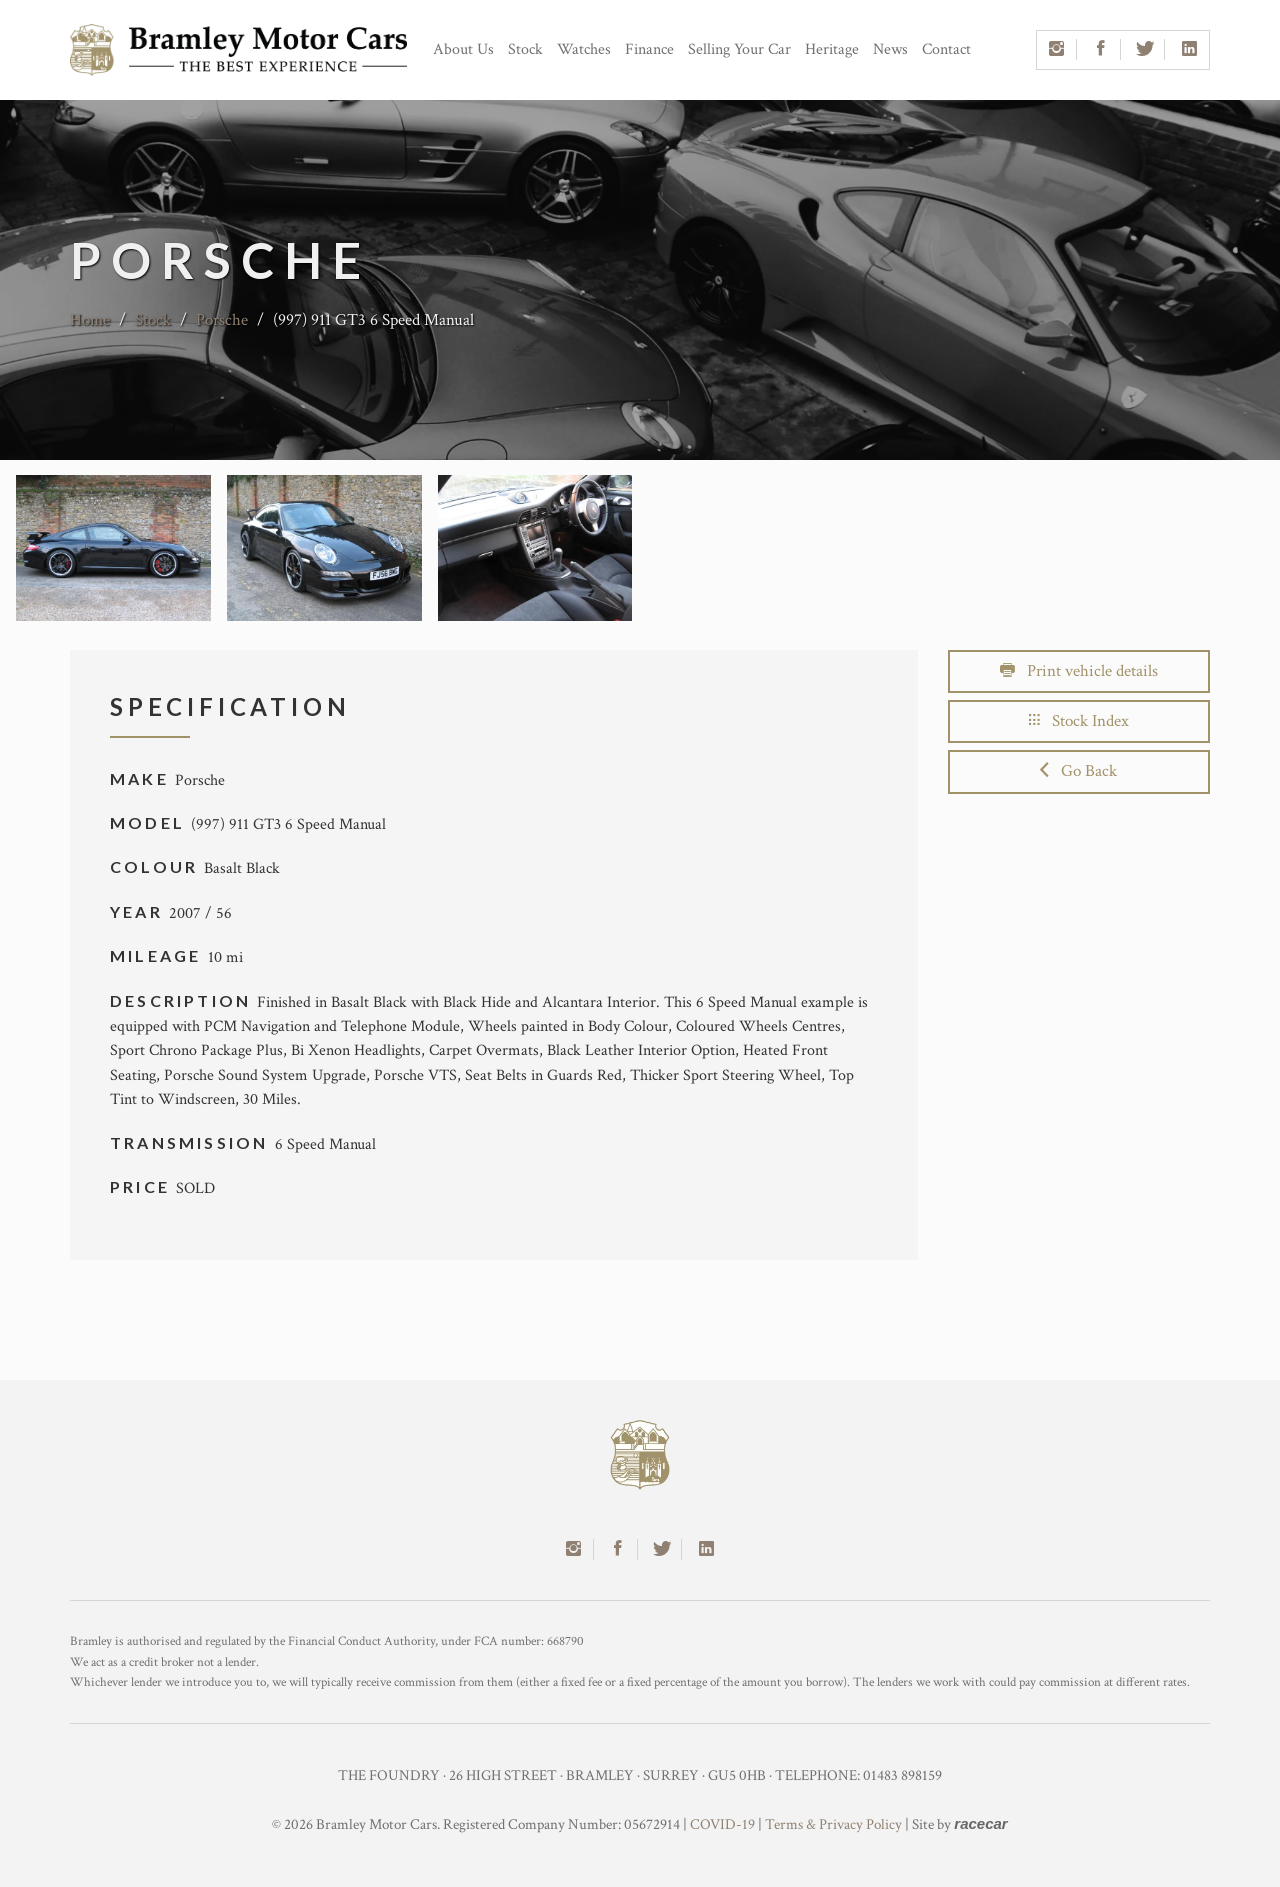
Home (90, 320)
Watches (584, 49)
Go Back (1078, 771)
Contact (946, 49)
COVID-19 (722, 1824)
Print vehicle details (1079, 671)
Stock (525, 49)
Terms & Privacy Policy (833, 1824)
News (890, 49)
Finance (649, 49)
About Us (463, 49)
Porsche (222, 320)
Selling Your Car (739, 49)
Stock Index (1079, 721)
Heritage (832, 49)
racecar (980, 1823)
